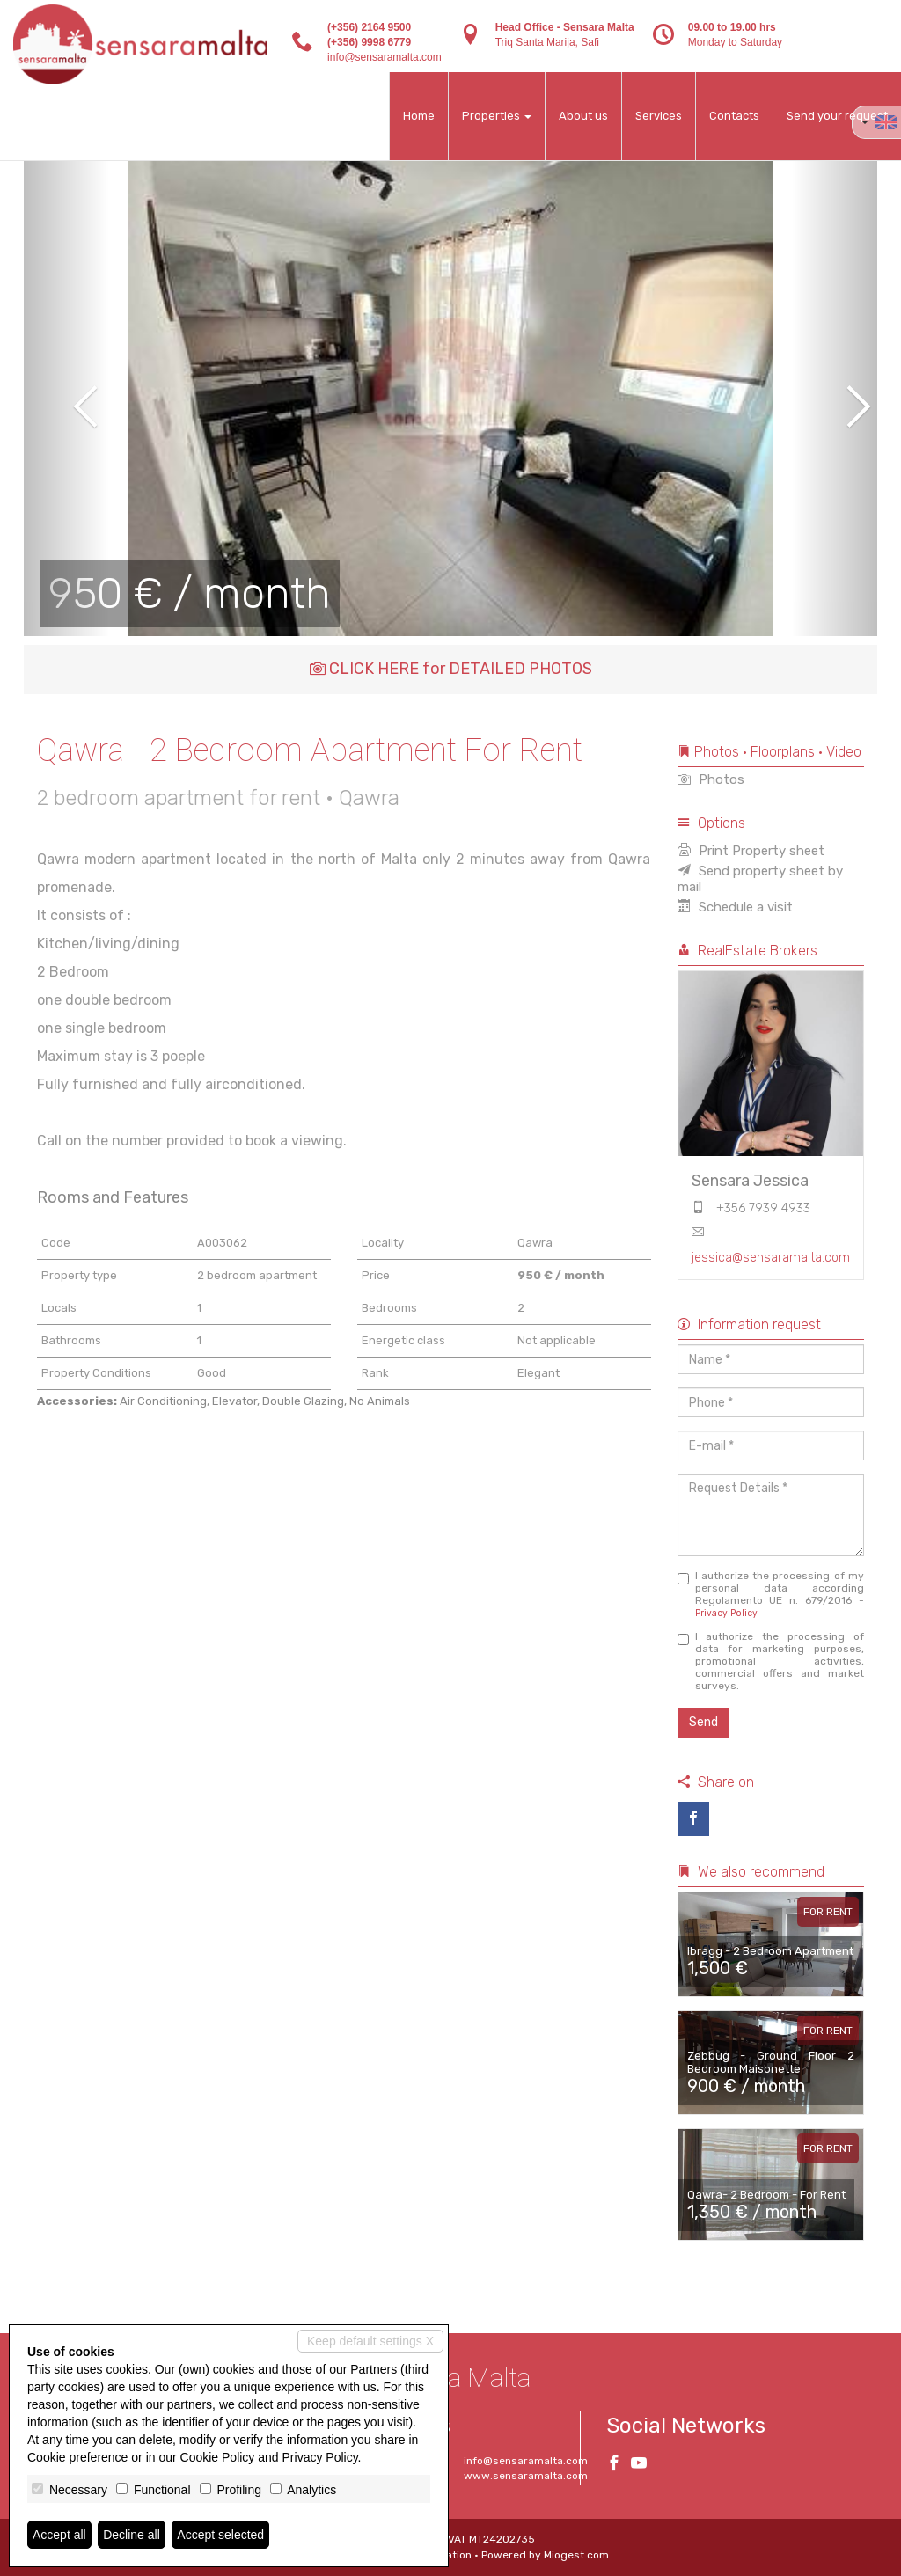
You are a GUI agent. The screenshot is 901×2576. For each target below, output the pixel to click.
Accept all (59, 2535)
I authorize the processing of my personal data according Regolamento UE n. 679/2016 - (771, 1594)
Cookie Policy (217, 2457)
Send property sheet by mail (760, 879)
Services (658, 115)
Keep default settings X (370, 2341)
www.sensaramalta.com (526, 2476)
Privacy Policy (726, 1613)
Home (419, 115)
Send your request (837, 115)
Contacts (734, 115)
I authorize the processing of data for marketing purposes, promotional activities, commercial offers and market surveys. (771, 1661)
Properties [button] (496, 115)
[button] (66, 394)
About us (583, 115)
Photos (711, 779)
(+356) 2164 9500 (369, 27)
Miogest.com (576, 2555)
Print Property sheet (751, 851)
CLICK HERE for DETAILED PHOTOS (451, 668)
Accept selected (220, 2535)
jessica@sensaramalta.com (771, 1257)
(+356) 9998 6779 (369, 42)
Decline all (131, 2535)
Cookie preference (77, 2457)
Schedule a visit (735, 907)
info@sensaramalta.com (384, 57)
